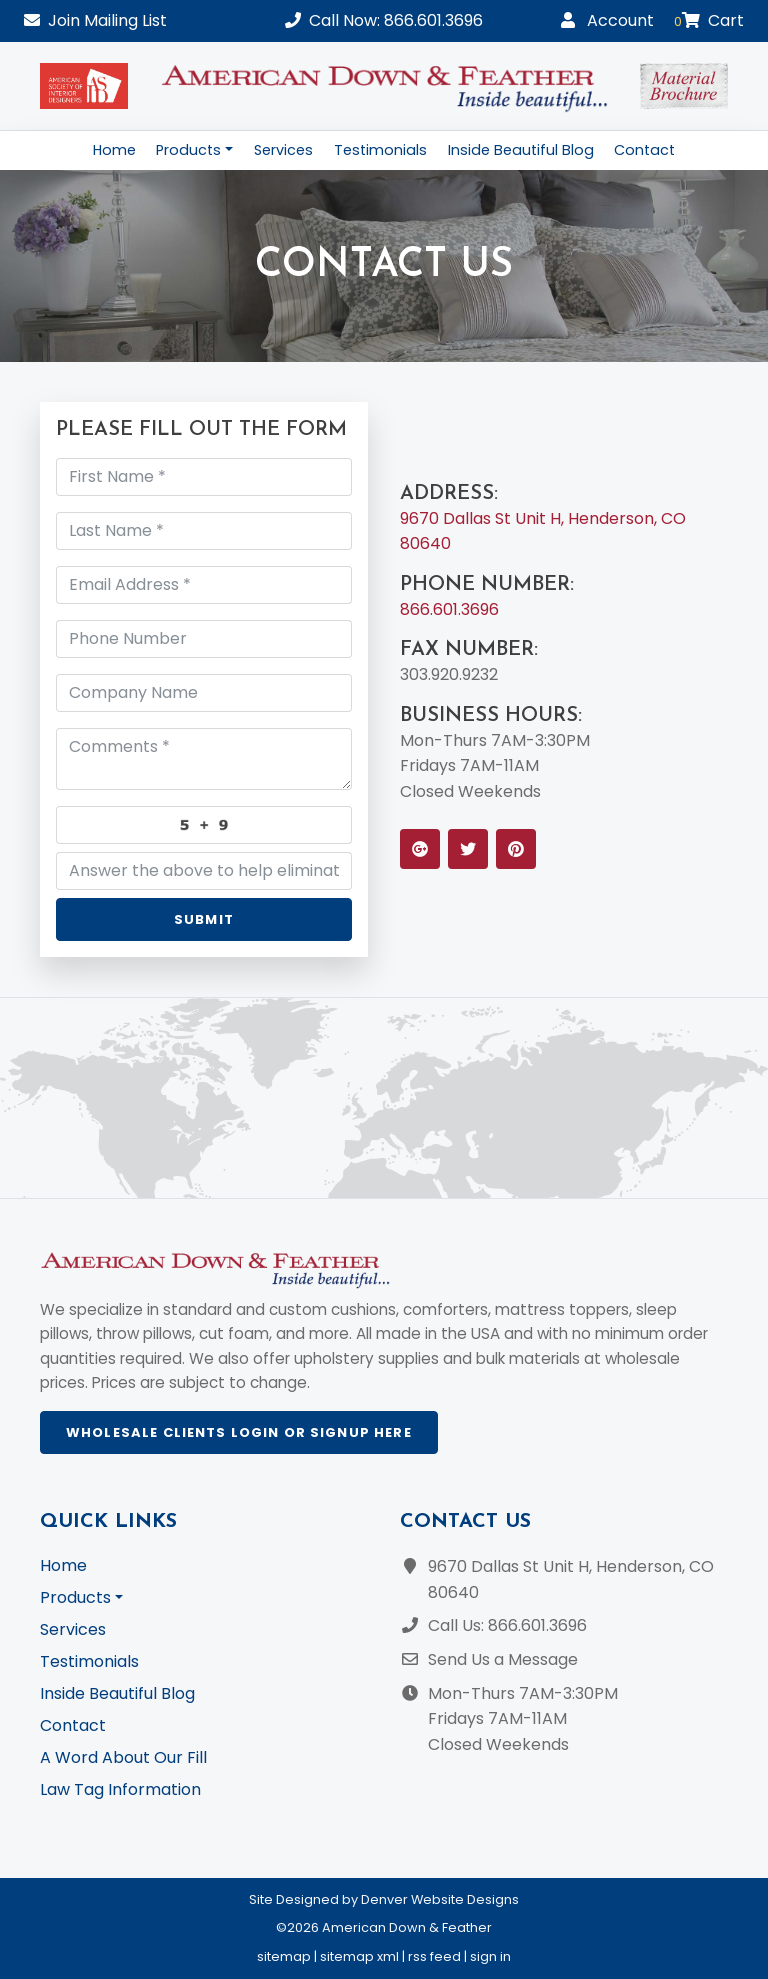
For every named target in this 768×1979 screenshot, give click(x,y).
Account (607, 20)
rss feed (434, 1956)
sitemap (284, 1956)
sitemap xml (359, 1956)
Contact (644, 150)
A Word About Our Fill (123, 1757)
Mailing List (95, 20)
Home (114, 150)
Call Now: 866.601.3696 (384, 20)
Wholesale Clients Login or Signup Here (239, 1432)
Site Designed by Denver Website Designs (384, 1899)
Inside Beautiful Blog (521, 150)
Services (283, 150)
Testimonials (380, 150)
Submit (204, 919)
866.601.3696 (449, 609)
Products (188, 150)
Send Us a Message (503, 1659)
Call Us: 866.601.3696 (507, 1625)
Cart (709, 20)
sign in (490, 1956)
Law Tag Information (120, 1789)
